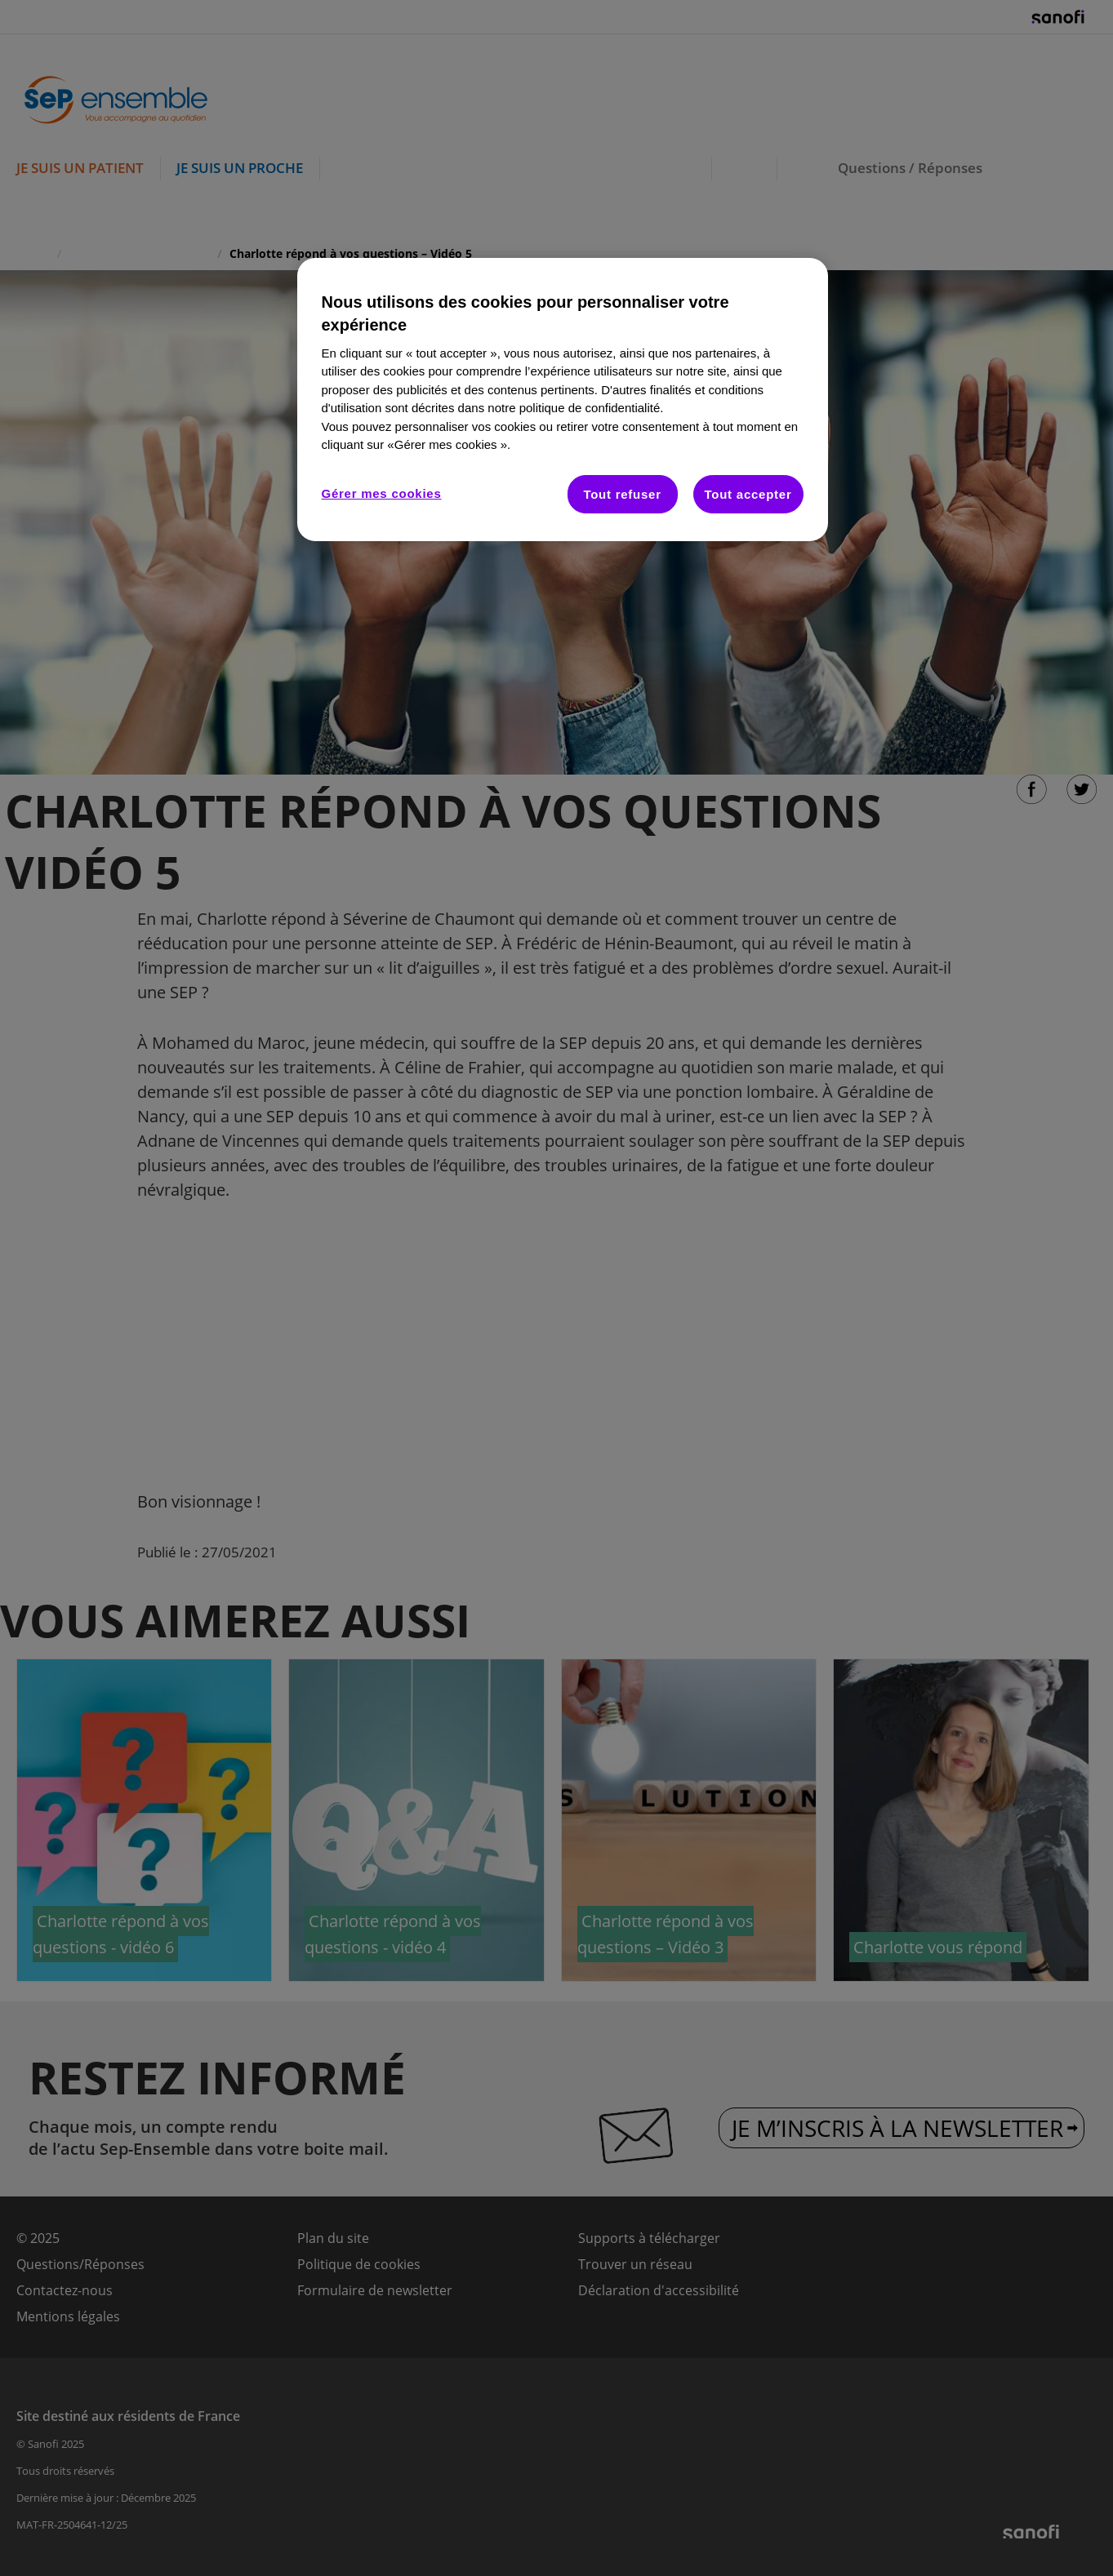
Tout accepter (748, 494)
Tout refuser (622, 494)
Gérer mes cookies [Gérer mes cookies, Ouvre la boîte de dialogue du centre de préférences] (382, 493)
